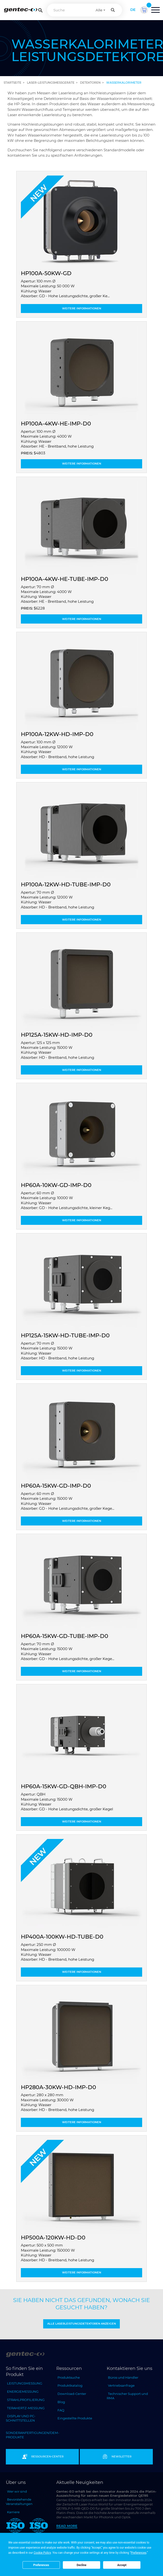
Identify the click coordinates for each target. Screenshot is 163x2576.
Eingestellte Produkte (74, 2418)
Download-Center (71, 2394)
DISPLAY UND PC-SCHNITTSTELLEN (20, 2418)
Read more (66, 2526)
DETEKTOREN (90, 82)
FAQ (60, 2410)
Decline (81, 2565)
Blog (61, 2402)
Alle (99, 10)
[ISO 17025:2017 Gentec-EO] (39, 2528)
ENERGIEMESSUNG (23, 2391)
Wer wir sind (17, 2491)
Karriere (13, 2512)
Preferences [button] (138, 2552)
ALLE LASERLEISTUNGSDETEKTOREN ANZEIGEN (81, 2323)
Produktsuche (68, 2377)
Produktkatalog (69, 2385)
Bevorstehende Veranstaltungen (19, 2501)
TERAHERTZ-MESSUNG (26, 2408)
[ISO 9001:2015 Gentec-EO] (15, 2528)
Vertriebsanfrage (121, 2385)
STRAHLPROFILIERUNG (26, 2400)
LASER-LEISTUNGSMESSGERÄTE (50, 82)
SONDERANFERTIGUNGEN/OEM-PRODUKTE (32, 2435)
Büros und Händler (123, 2377)
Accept (121, 2565)
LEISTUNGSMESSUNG (24, 2383)
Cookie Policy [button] (42, 2552)
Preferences (41, 2565)
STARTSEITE (12, 82)
